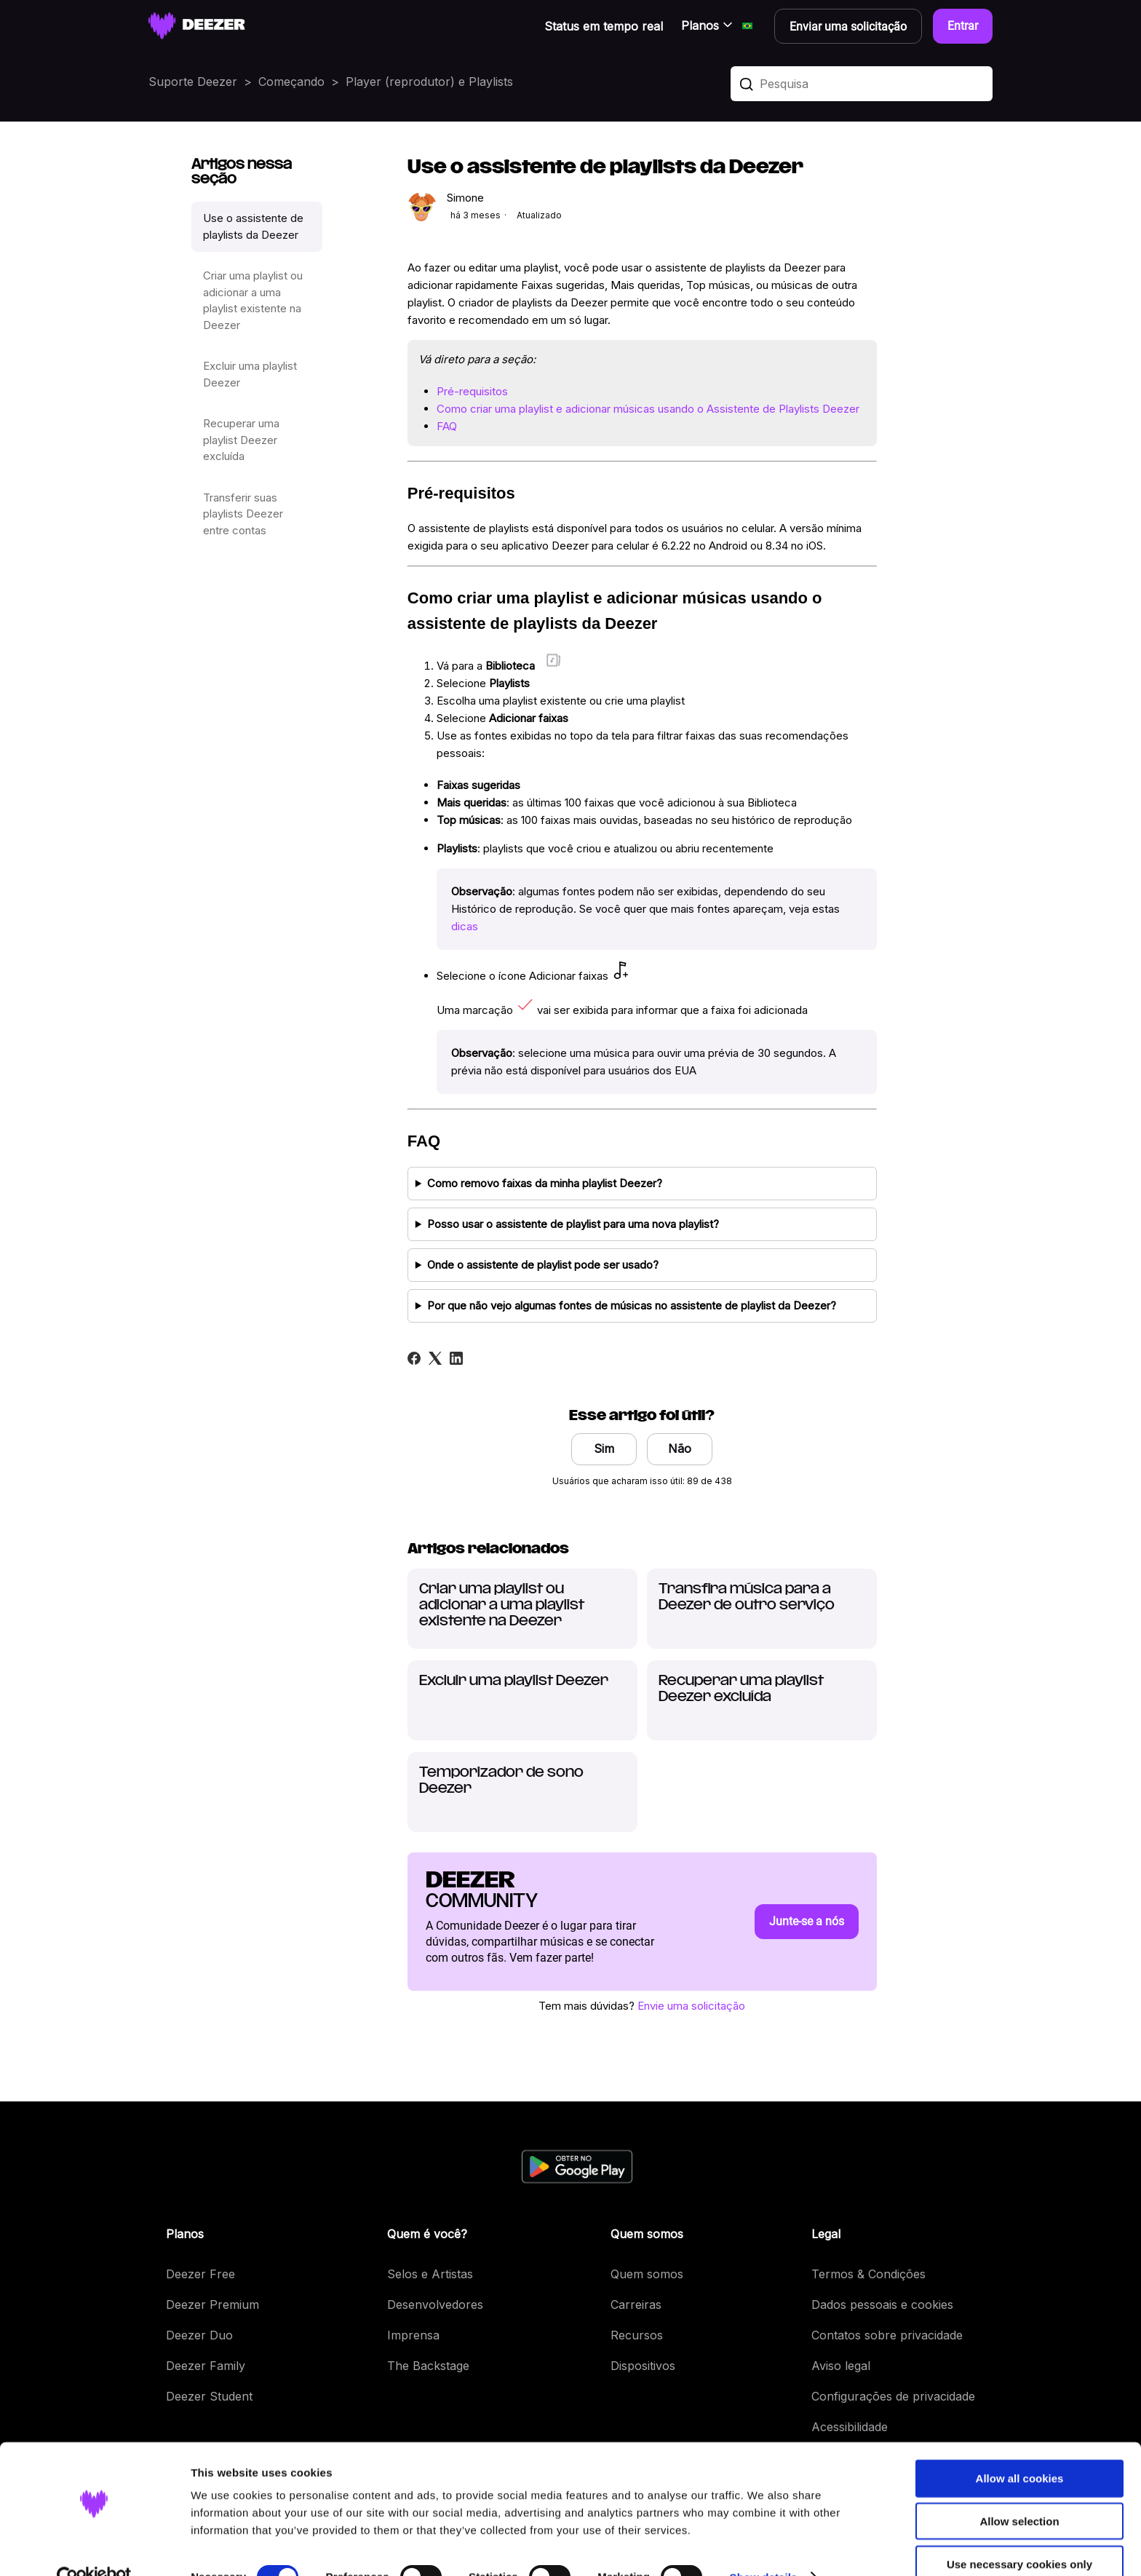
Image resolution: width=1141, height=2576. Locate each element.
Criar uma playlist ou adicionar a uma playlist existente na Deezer (253, 300)
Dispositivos (643, 2365)
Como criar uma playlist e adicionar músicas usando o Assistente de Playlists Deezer (648, 409)
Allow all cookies (1020, 2448)
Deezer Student (209, 2396)
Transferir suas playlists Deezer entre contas (243, 514)
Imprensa (413, 2335)
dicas (464, 926)
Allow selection (1019, 2491)
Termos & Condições (868, 2274)
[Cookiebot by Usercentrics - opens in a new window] (94, 2548)
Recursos (637, 2335)
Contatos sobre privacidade (887, 2335)
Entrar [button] (962, 26)
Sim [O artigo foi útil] (604, 1448)
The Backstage (428, 2365)
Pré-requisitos (472, 391)
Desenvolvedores (435, 2304)
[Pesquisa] (862, 83)
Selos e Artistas (430, 2274)
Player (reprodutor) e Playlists (429, 81)
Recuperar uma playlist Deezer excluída (241, 439)
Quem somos (647, 2274)
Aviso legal (840, 2365)
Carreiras (636, 2304)
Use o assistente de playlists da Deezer (253, 226)
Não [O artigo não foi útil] (679, 1448)
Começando (291, 81)
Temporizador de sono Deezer (501, 1781)
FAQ (447, 426)
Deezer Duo (199, 2335)
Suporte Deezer (192, 81)
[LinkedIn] (456, 1358)
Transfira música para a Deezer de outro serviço (747, 1597)
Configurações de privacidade (893, 2396)
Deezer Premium (212, 2304)
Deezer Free (200, 2274)
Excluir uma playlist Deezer (250, 374)
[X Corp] (435, 1358)
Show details (764, 2547)
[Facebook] (414, 1358)
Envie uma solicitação (691, 2006)
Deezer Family (205, 2365)
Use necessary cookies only (1019, 2534)
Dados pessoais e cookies (882, 2304)
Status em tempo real (603, 26)
